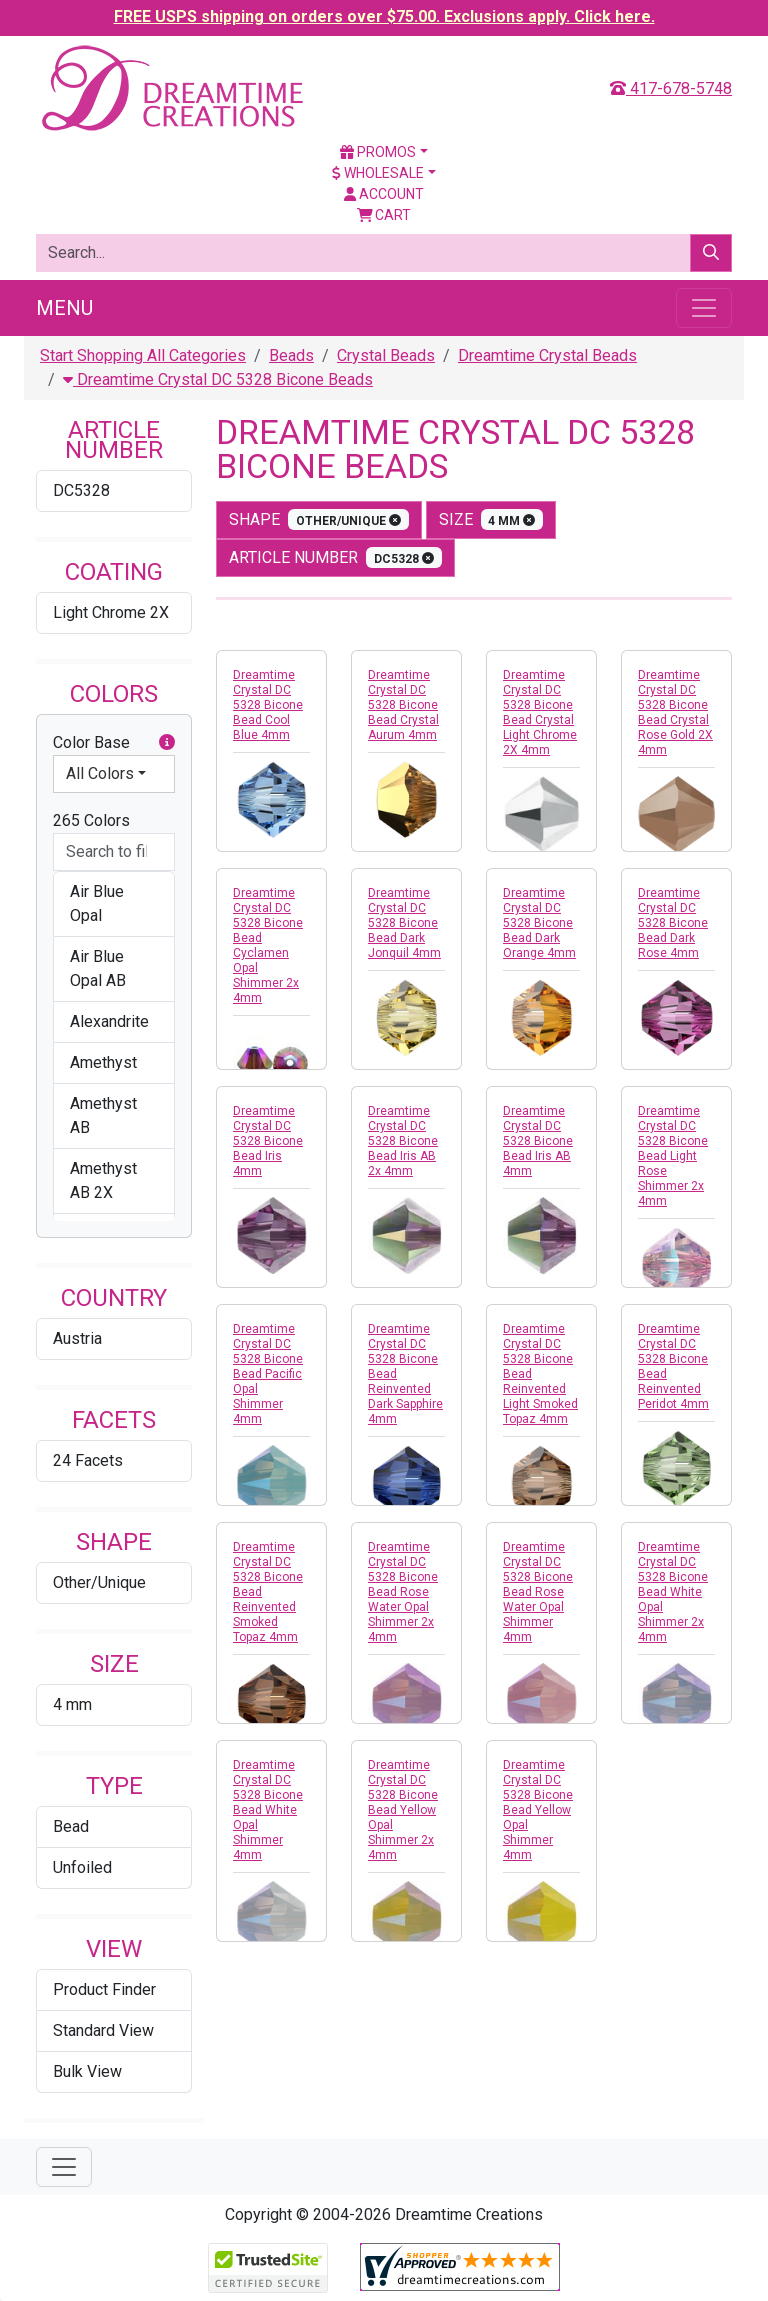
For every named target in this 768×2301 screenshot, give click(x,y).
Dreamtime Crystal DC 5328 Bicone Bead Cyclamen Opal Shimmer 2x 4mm (268, 945)
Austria (77, 1338)
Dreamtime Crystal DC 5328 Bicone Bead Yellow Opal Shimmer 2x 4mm (403, 1810)
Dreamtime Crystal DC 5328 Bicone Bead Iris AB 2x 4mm (403, 1141)
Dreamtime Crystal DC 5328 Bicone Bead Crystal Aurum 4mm (403, 705)
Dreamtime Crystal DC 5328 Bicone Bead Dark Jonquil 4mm (404, 923)
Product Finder (104, 1989)
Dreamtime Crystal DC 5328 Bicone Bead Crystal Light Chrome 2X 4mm (540, 712)
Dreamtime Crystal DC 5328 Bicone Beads (218, 379)
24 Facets (88, 1460)
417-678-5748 (671, 88)
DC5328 (81, 490)
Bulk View (87, 2071)
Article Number (335, 557)
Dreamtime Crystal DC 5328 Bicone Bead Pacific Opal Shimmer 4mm (268, 1374)
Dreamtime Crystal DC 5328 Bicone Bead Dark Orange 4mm (539, 923)
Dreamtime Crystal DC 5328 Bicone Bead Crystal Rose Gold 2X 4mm (675, 712)
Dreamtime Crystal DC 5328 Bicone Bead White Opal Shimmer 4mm (268, 1810)
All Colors (100, 773)
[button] (167, 743)
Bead (71, 1826)
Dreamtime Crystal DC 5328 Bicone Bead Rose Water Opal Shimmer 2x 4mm (403, 1592)
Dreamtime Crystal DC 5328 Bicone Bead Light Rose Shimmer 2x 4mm (673, 1156)
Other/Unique (99, 1582)
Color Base (114, 743)
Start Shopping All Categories (143, 355)
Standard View (103, 2030)
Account (384, 194)
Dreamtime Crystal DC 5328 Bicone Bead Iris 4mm (268, 1141)
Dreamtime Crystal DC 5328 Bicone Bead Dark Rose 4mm (673, 923)
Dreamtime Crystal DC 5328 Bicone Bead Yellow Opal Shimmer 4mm (538, 1810)
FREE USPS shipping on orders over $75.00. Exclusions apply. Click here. (384, 16)
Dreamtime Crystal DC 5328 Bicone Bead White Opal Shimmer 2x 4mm (673, 1592)
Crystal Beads (386, 355)
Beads (291, 355)
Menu (64, 308)
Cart (384, 215)
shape (319, 519)
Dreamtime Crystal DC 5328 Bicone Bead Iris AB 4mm (538, 1141)
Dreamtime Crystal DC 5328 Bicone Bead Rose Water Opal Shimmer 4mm (538, 1592)
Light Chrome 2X (111, 612)
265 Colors (91, 820)
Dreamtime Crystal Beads (547, 355)
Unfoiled (82, 1867)
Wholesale (378, 173)
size (491, 519)
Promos (378, 152)
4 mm (72, 1704)
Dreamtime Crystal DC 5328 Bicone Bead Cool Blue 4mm (268, 705)
